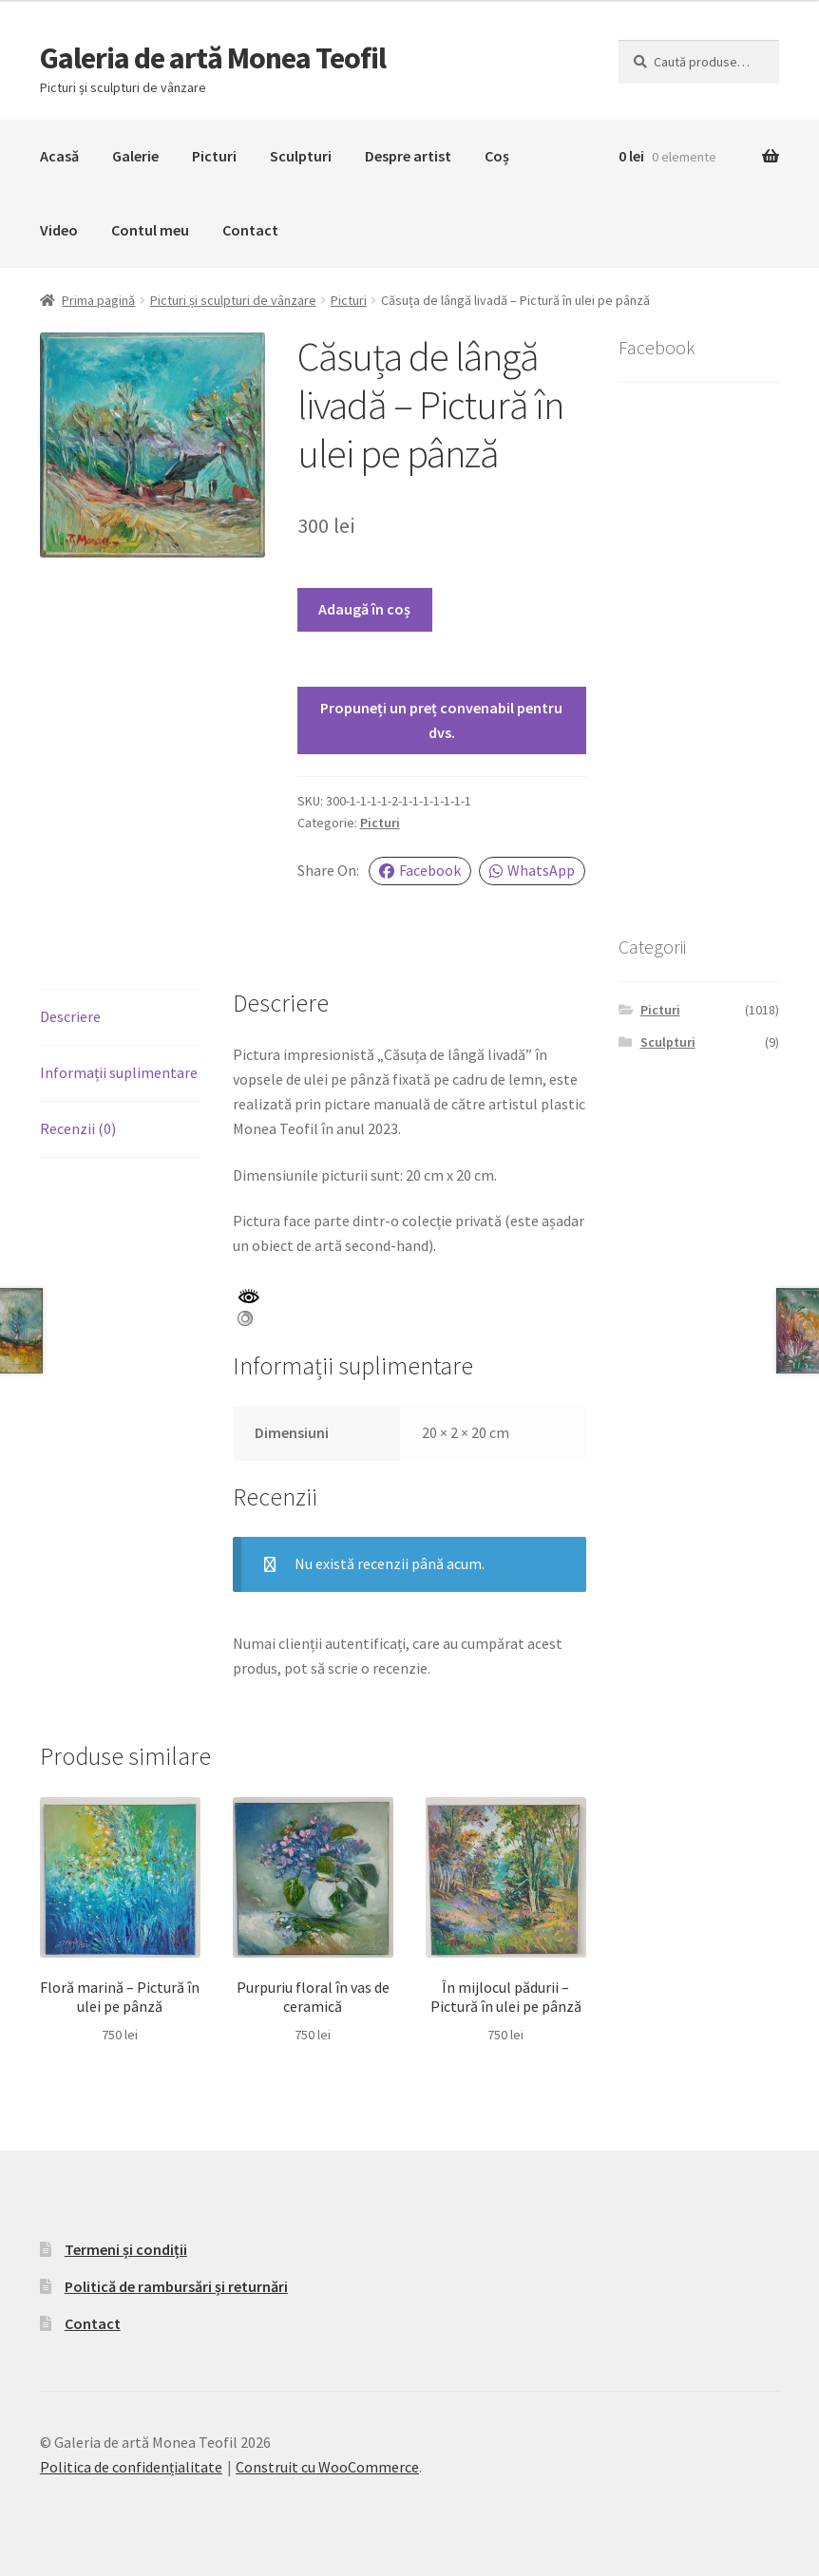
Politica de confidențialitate (131, 2466)
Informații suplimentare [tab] (119, 1072)
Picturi (214, 155)
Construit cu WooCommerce (327, 2466)
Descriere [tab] (70, 1016)
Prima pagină (98, 300)
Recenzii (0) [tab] (78, 1128)
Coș (497, 155)
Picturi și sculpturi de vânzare (233, 300)
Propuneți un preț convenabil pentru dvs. (441, 720)
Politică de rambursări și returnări (176, 2286)
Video (59, 229)
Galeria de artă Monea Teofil (213, 58)
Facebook (420, 870)
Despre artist (408, 155)
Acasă (59, 155)
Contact (250, 229)
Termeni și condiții (126, 2249)
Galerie (135, 155)
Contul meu (150, 229)
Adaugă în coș (364, 608)
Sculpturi (301, 155)
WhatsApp (532, 870)
